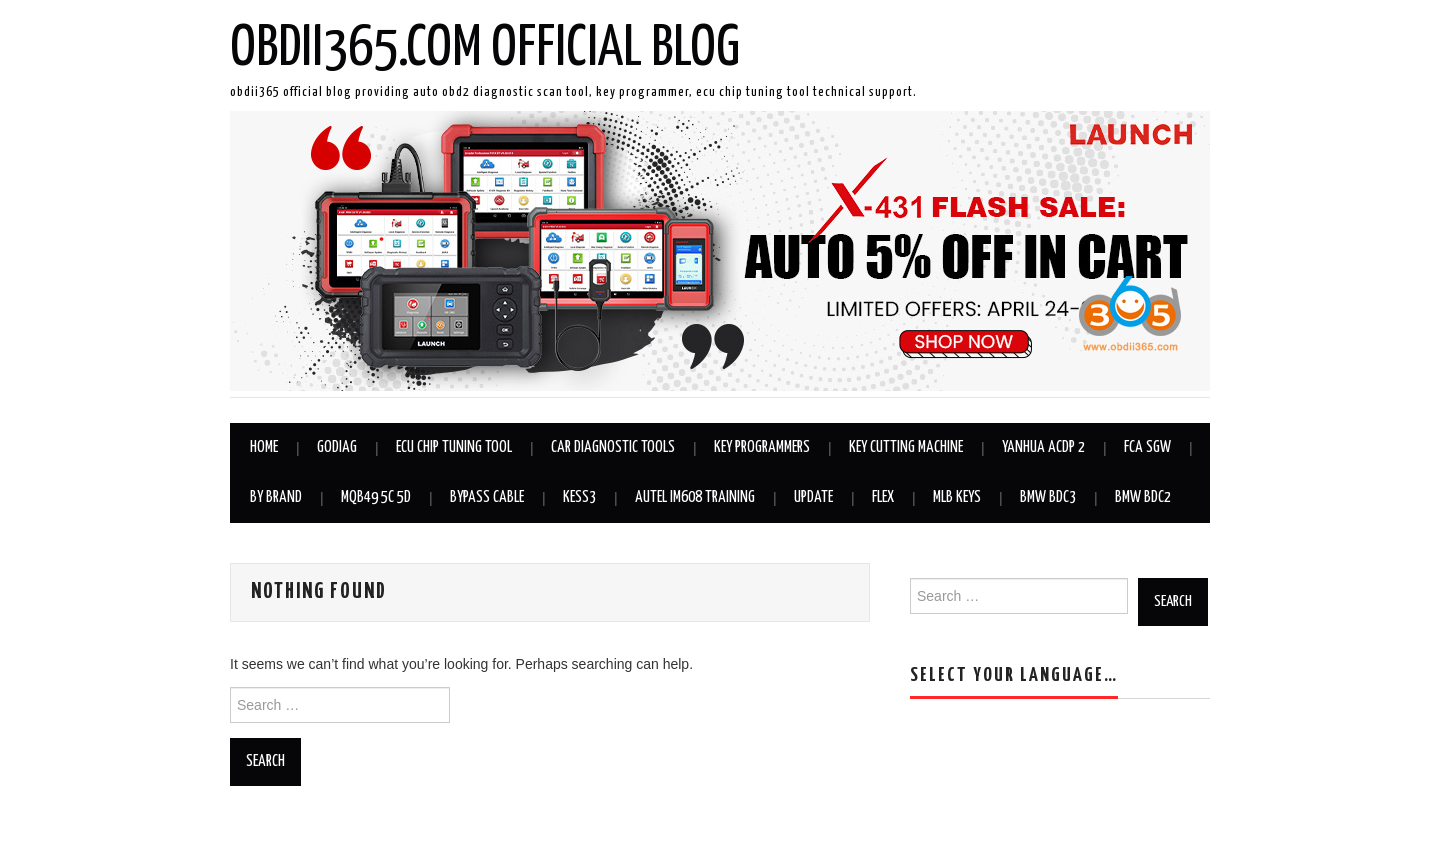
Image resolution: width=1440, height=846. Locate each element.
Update (813, 497)
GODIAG (337, 447)
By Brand (276, 497)
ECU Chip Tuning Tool (454, 447)
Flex (883, 497)
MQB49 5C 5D (376, 497)
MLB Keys (957, 497)
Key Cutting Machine (906, 447)
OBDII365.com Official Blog (485, 49)
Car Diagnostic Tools (613, 447)
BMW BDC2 (1143, 497)
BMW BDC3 (1048, 497)
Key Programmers (762, 447)
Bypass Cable (487, 497)
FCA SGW (1147, 447)
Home (264, 447)
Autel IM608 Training (695, 497)
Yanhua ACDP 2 (1043, 447)
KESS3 (579, 497)
